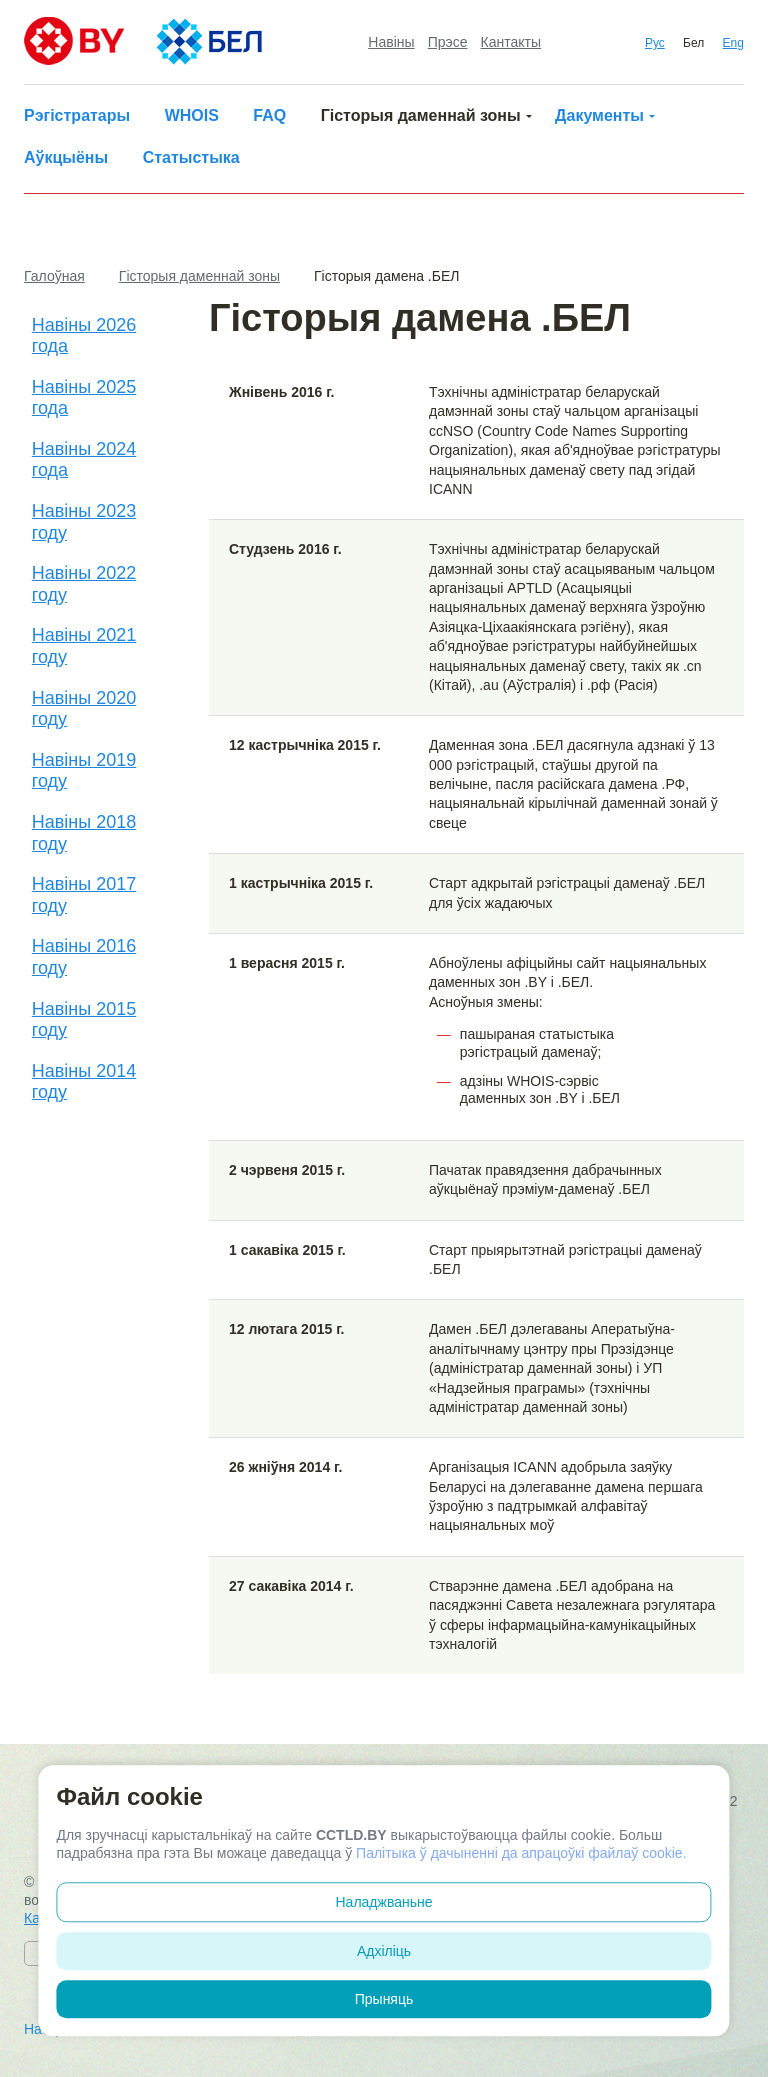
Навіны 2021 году (84, 646)
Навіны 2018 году (84, 833)
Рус (655, 43)
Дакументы (599, 115)
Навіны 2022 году (84, 584)
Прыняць (384, 1999)
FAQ (269, 115)
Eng (733, 43)
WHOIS (192, 115)
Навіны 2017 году (84, 895)
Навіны (391, 42)
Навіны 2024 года (84, 460)
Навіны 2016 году (84, 957)
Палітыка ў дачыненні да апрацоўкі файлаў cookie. (521, 1853)
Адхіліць (384, 1951)
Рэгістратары (77, 115)
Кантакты (511, 42)
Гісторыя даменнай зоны (421, 115)
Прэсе (448, 42)
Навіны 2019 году (84, 771)
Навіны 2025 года (84, 398)
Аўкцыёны (66, 157)
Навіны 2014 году (84, 1082)
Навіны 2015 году (84, 1020)
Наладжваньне (384, 1902)
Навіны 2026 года (84, 336)
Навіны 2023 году (84, 522)
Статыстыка (191, 157)
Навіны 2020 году (84, 709)
